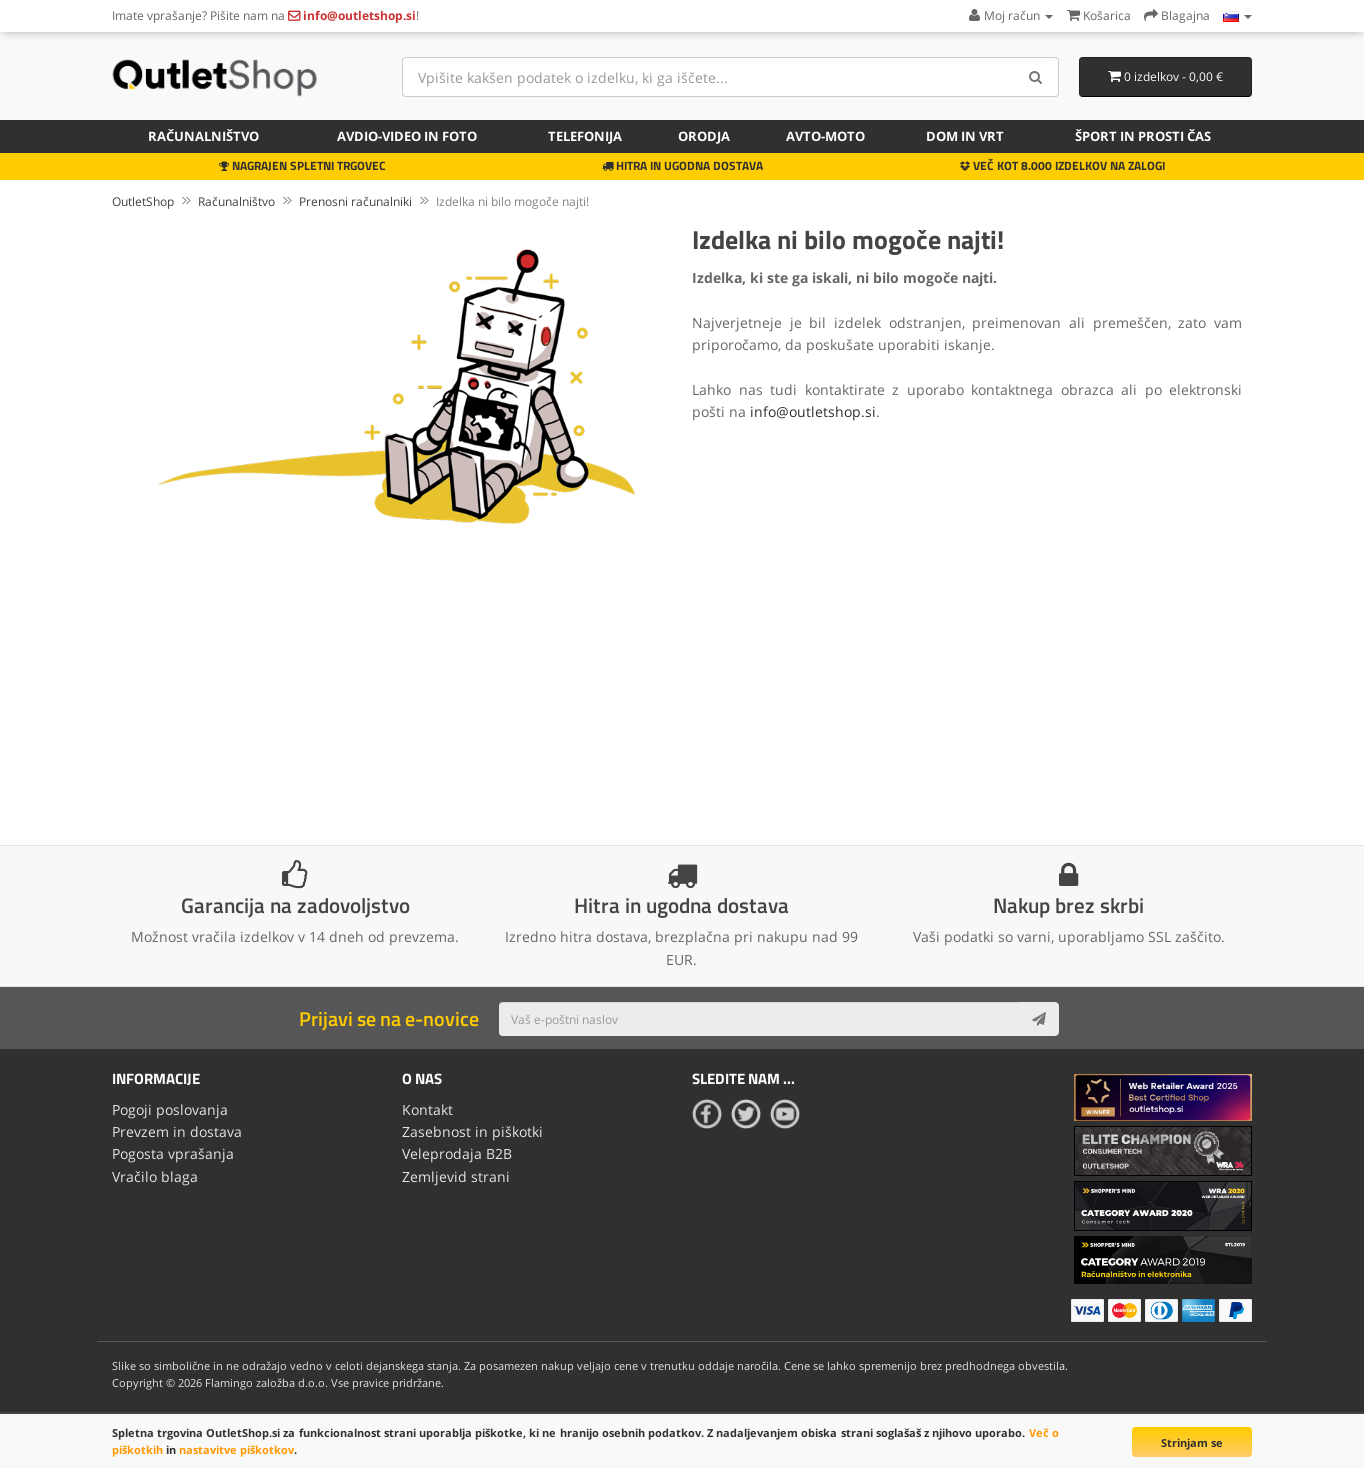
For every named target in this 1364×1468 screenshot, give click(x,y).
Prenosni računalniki (355, 201)
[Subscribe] (1039, 1019)
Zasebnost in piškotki (472, 1131)
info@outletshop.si (813, 411)
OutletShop (143, 201)
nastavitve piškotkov (236, 1449)
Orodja (704, 136)
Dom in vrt (965, 136)
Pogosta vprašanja (173, 1153)
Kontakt (427, 1109)
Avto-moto (825, 136)
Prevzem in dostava (177, 1131)
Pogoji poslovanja (170, 1109)
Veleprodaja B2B (457, 1153)
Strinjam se (1192, 1442)
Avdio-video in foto (407, 136)
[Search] (1036, 77)
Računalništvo (203, 136)
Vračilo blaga (155, 1176)
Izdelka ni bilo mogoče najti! (512, 201)
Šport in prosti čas (1143, 136)
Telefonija (585, 136)
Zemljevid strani (456, 1176)
